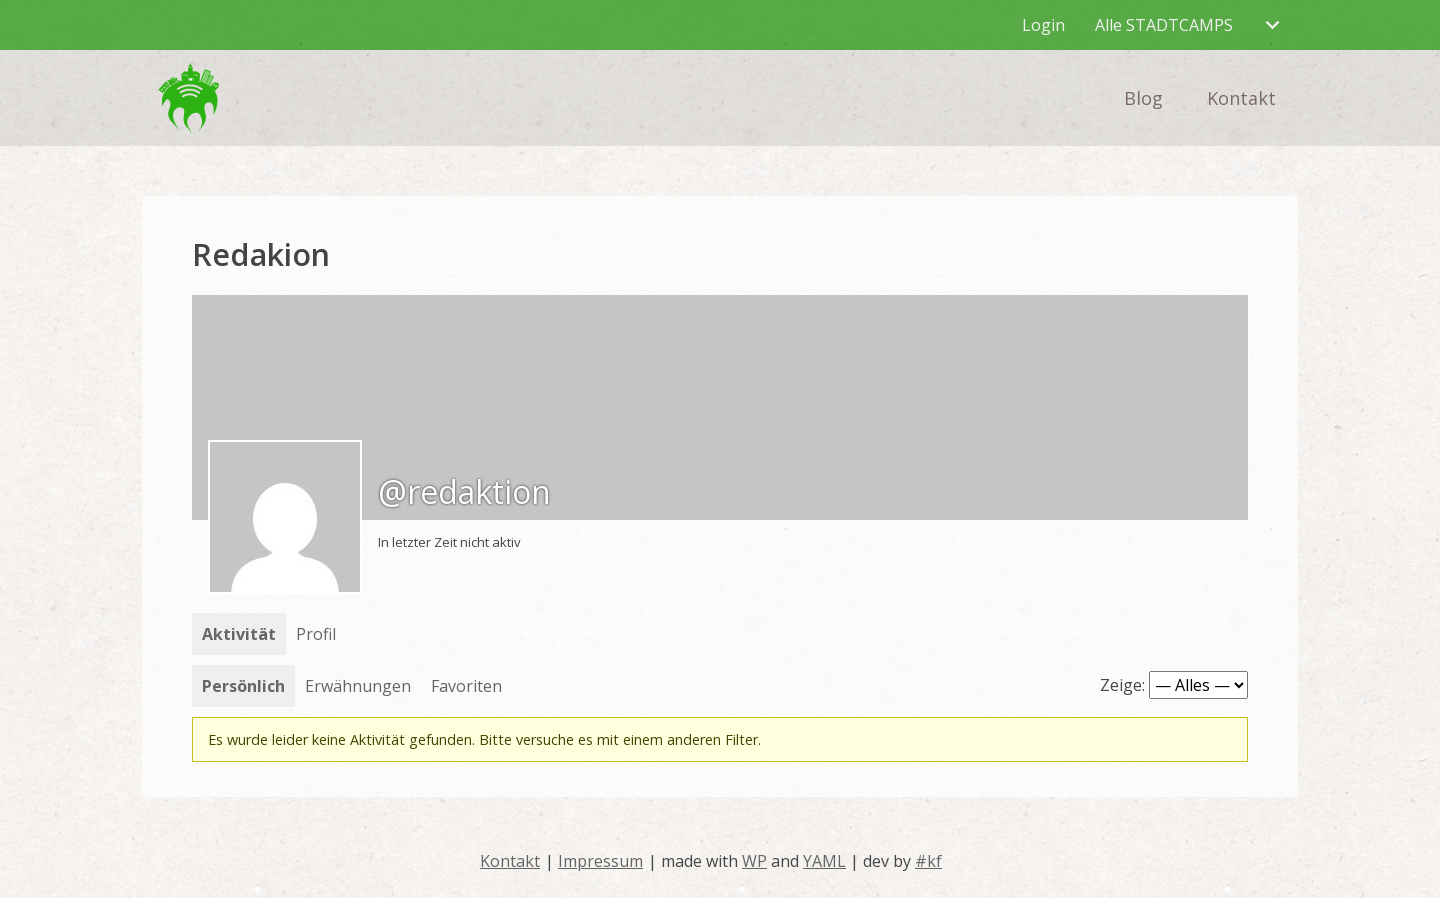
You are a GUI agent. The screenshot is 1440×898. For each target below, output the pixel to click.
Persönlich (243, 686)
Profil (316, 634)
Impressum (600, 861)
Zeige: (1122, 685)
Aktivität (239, 634)
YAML (824, 861)
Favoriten (466, 686)
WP (754, 861)
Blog (1143, 98)
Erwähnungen (358, 686)
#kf (928, 861)
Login (1043, 25)
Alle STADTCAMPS (1164, 25)
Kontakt (1241, 98)
